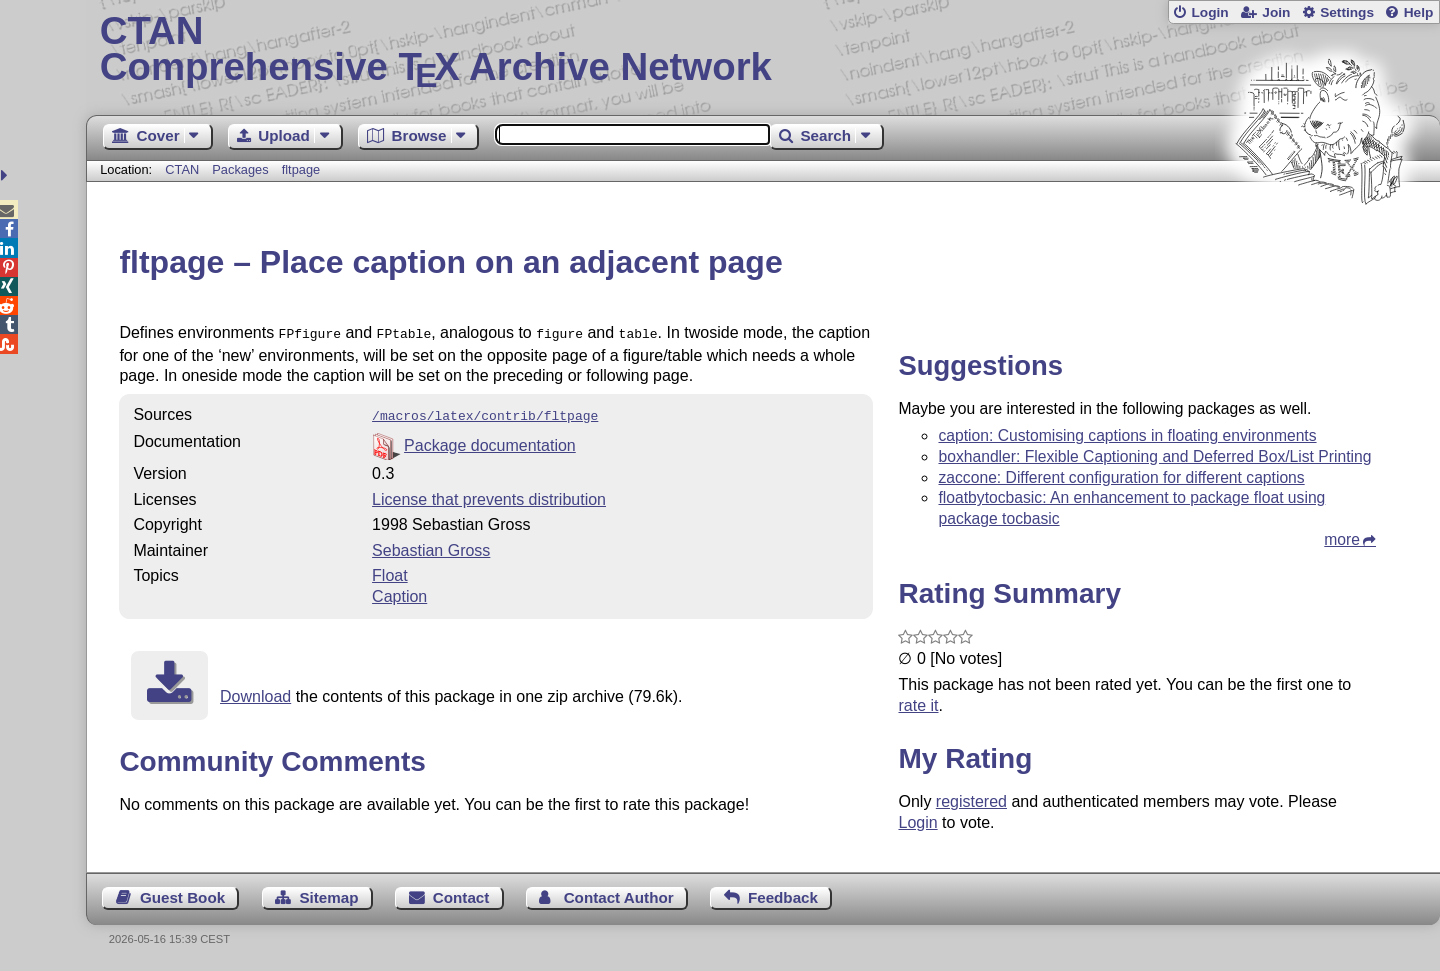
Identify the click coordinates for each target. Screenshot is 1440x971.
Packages (242, 169)
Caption (399, 592)
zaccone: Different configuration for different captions (1121, 477)
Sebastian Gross (431, 546)
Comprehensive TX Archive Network (763, 50)
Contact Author (619, 897)
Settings (1347, 12)
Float (390, 571)
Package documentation (490, 441)
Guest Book (182, 897)
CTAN (182, 169)
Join (1276, 12)
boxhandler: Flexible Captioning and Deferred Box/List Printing (1154, 456)
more (1342, 539)
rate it (918, 705)
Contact (461, 897)
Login (1209, 12)
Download (255, 692)
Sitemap (328, 897)
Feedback (783, 897)
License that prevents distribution (489, 495)
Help (1419, 12)
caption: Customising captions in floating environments (1127, 435)
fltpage (301, 169)
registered (971, 801)
